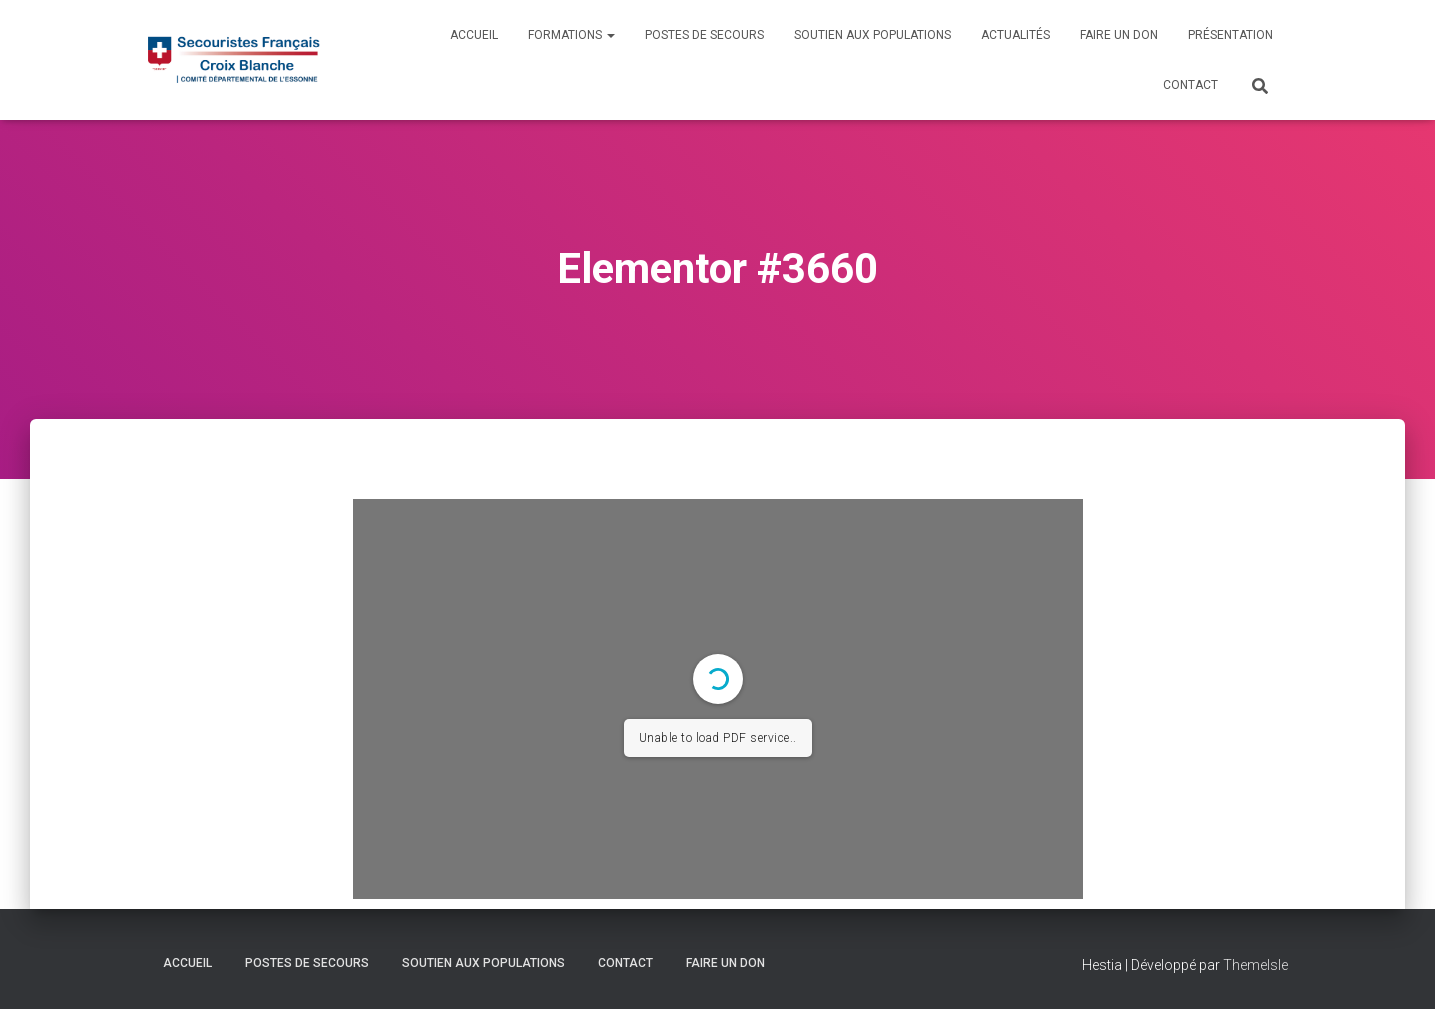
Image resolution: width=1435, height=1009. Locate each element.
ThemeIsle (1255, 965)
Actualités (1015, 35)
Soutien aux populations (872, 35)
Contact (1190, 85)
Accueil (474, 35)
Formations (571, 35)
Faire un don (1119, 35)
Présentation (1230, 35)
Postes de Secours (704, 35)
